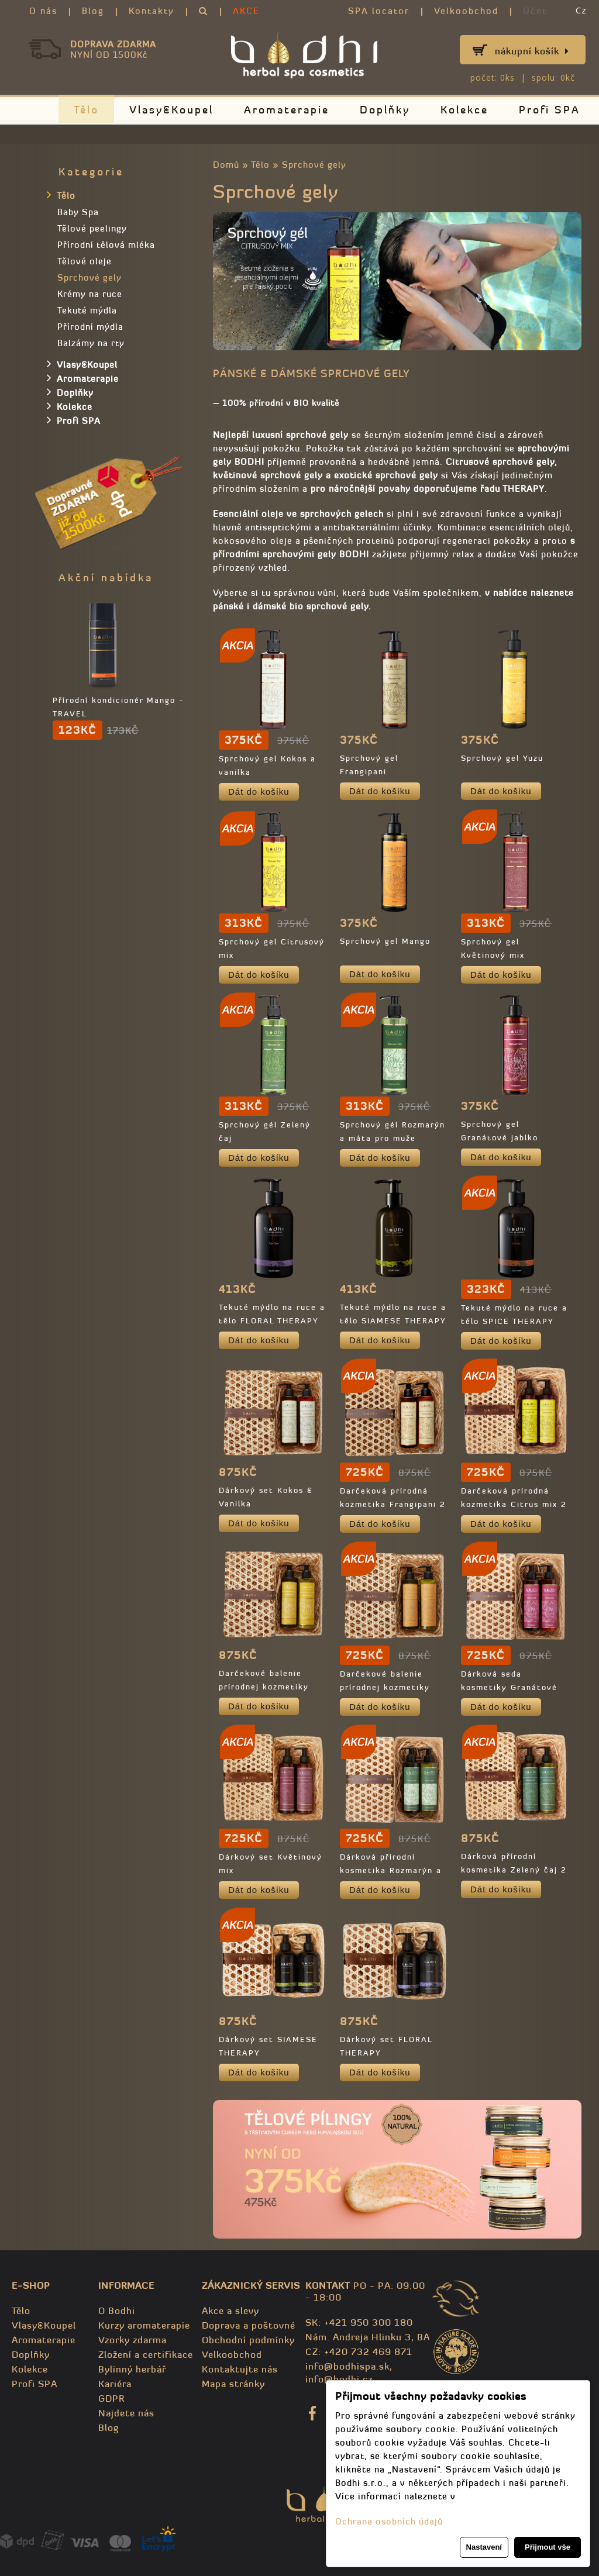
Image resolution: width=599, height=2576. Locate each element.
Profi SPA (549, 109)
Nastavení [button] (484, 2547)
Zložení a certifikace (145, 2354)
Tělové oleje (84, 261)
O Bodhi (116, 2310)
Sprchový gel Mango (385, 941)
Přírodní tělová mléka (106, 244)
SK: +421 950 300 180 (359, 2322)
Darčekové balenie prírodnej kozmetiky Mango (385, 1687)
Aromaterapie (286, 109)
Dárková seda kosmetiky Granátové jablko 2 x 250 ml (509, 1687)
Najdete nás (126, 2413)
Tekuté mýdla (87, 310)
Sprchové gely (314, 164)
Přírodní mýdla (90, 326)
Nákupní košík (532, 51)
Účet (535, 10)
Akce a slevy (230, 2310)
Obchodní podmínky (248, 2340)
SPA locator (378, 10)
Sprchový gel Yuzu (502, 758)
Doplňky (385, 109)
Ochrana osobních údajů (389, 2521)
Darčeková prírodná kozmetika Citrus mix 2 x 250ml (514, 1504)
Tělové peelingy (92, 228)
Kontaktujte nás (240, 2369)
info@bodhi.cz (339, 2379)
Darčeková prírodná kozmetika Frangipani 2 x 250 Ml (393, 1504)
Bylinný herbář (132, 2369)
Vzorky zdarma (132, 2340)
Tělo (86, 109)
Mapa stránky (233, 2383)
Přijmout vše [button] (547, 2547)
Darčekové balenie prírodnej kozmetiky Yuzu (264, 1686)
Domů (226, 164)
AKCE (246, 10)
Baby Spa (78, 212)
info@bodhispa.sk (347, 2366)
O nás (43, 10)
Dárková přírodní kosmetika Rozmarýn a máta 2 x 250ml (391, 1870)
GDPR (111, 2398)
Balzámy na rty (91, 343)
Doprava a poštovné (248, 2325)
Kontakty (151, 10)
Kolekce (464, 109)
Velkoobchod (466, 10)
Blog (93, 10)
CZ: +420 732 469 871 (358, 2351)
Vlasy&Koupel (171, 109)
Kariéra (115, 2383)
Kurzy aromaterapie (144, 2325)
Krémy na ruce (89, 293)
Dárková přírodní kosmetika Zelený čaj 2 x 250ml (514, 1869)
